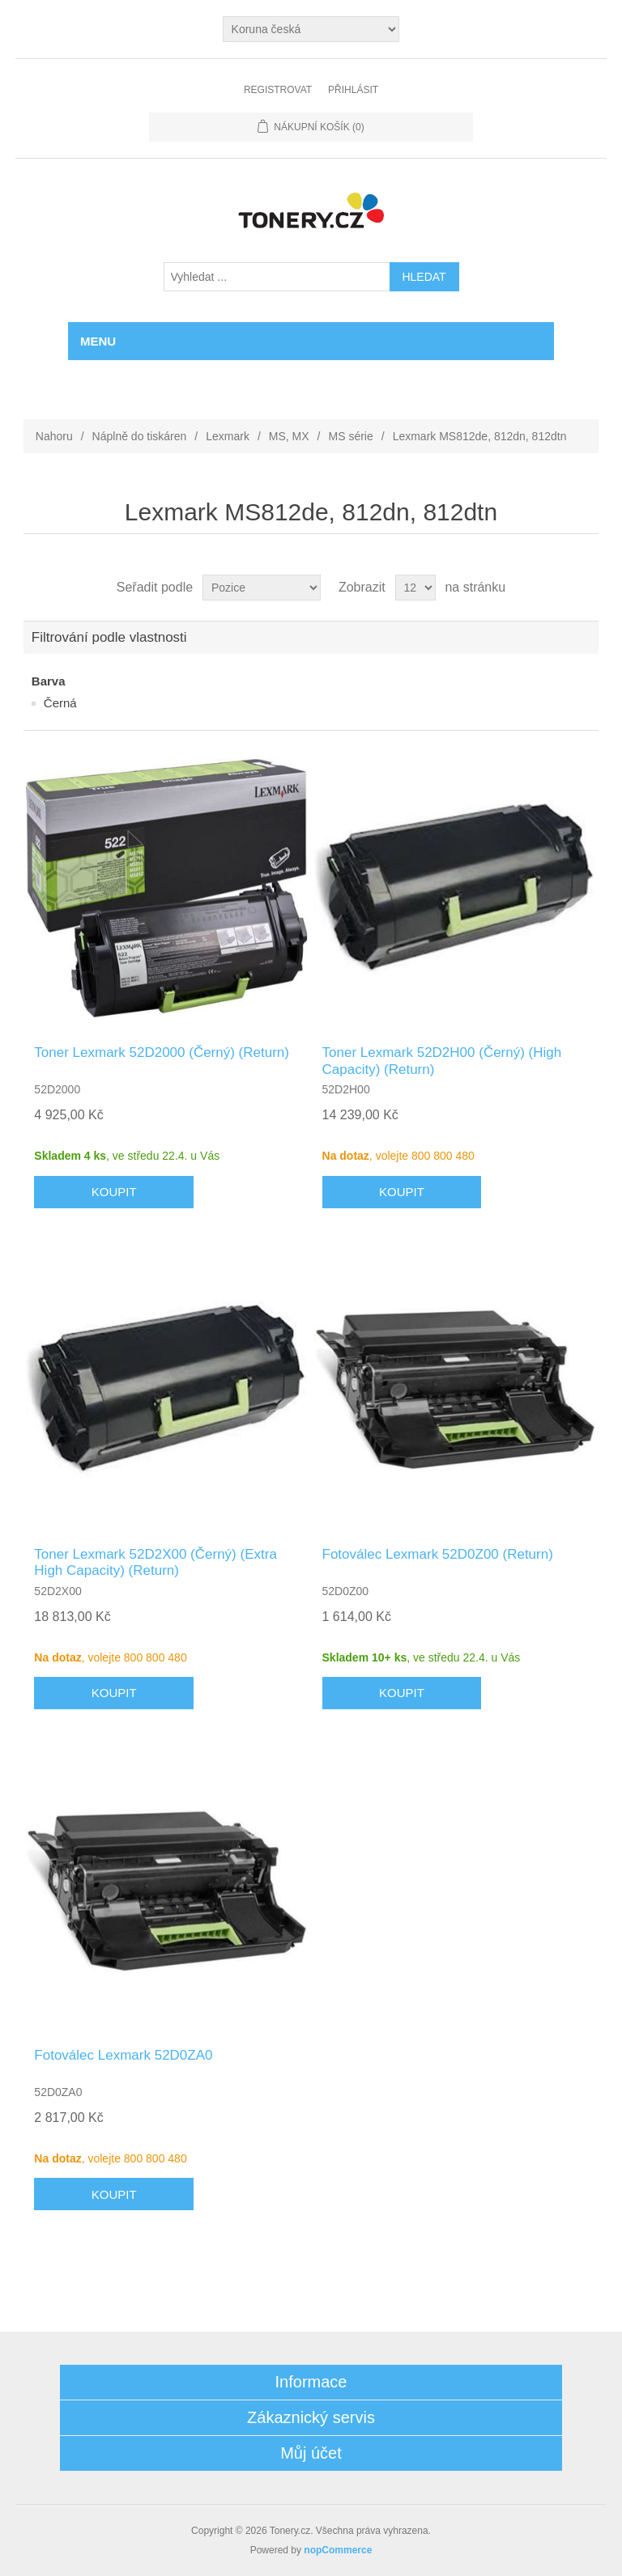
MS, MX (289, 436)
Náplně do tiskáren (139, 436)
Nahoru (54, 436)
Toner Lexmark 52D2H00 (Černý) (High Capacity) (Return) (442, 1060)
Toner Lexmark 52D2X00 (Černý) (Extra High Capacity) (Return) (155, 1562)
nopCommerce (338, 2550)
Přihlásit (353, 89)
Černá (60, 703)
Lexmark (227, 436)
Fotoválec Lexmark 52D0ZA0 (123, 2055)
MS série (351, 436)
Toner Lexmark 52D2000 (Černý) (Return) (161, 1052)
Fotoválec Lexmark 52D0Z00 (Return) (437, 1554)
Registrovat (278, 89)
